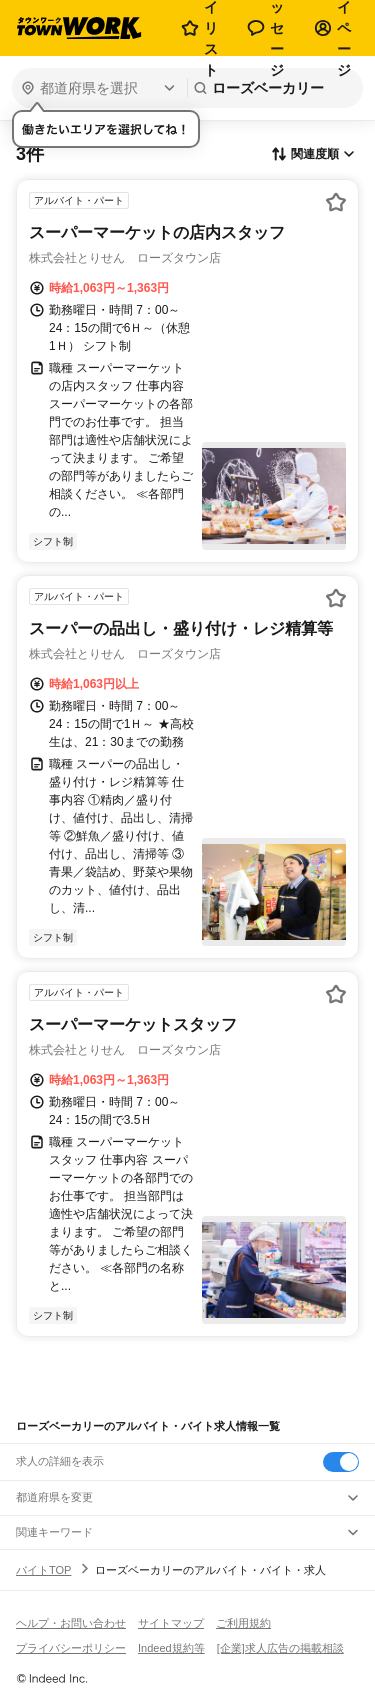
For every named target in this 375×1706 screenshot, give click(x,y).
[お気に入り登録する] (336, 202)
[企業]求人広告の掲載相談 (280, 1648)
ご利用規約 (243, 1623)
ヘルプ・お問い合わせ (71, 1623)
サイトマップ (171, 1623)
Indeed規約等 (171, 1648)
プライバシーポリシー (71, 1648)
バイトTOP (43, 1570)
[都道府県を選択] (97, 88)
